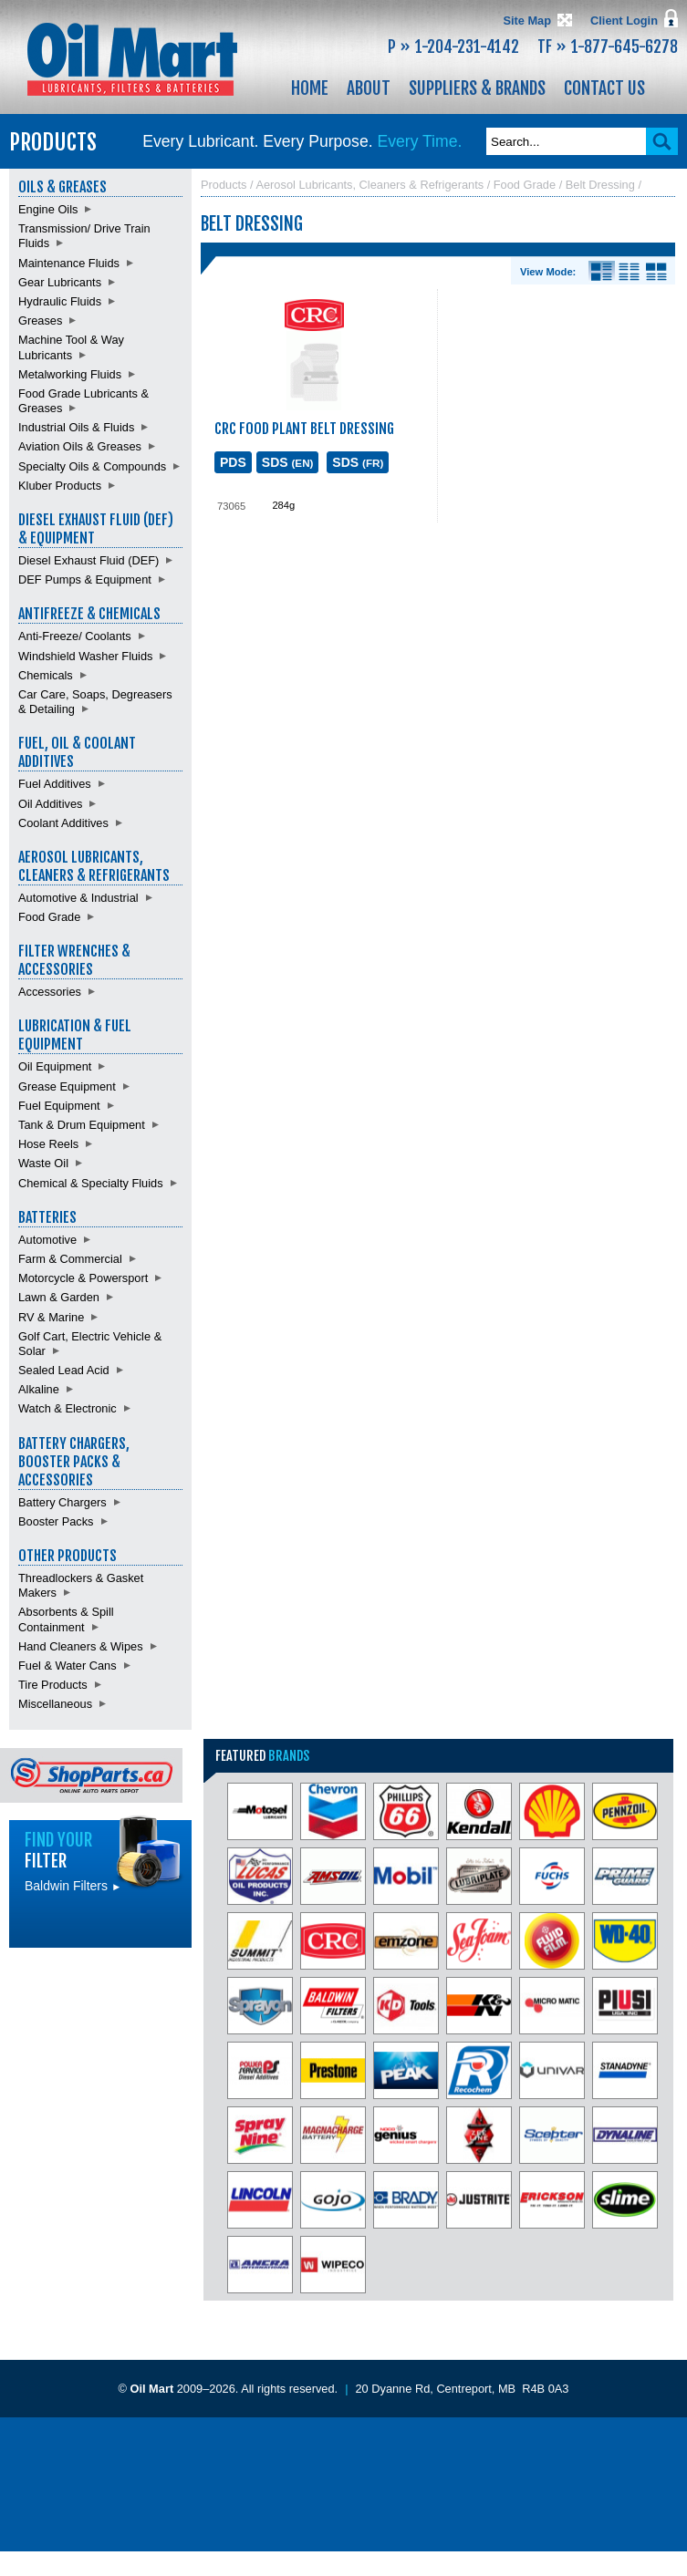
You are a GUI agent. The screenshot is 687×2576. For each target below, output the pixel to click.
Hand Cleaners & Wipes (80, 1646)
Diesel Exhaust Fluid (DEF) (88, 560)
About (368, 88)
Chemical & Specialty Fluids (90, 1183)
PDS (233, 462)
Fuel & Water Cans (67, 1665)
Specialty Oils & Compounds (92, 466)
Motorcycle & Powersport (83, 1278)
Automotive (47, 1240)
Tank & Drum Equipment (81, 1125)
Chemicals (45, 675)
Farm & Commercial (70, 1259)
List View (629, 272)
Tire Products (53, 1684)
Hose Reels (48, 1144)
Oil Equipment (54, 1066)
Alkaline (38, 1389)
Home (309, 88)
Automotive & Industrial (78, 898)
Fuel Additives (54, 784)
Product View (656, 272)
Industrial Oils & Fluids (76, 427)
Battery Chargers (62, 1502)
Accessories (49, 991)
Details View (601, 272)
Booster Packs (56, 1521)
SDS (288, 462)
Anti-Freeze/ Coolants (74, 636)
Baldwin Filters (73, 1885)
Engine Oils (48, 209)
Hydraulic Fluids (59, 301)
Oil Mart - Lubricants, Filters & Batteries (132, 59)
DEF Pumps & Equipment (84, 579)
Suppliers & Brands (477, 88)
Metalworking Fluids (69, 374)
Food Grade (49, 917)
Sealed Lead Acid (63, 1370)
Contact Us (604, 88)
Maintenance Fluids (69, 263)
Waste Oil (43, 1163)
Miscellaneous (55, 1704)
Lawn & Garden (58, 1297)
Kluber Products (59, 485)
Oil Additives (50, 804)
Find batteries (100, 1988)
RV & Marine (51, 1317)
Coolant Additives (63, 823)
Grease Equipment (67, 1086)
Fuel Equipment (59, 1105)
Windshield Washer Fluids (85, 656)
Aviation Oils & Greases (79, 446)
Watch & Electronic (67, 1408)
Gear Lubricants (59, 282)
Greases (40, 320)
